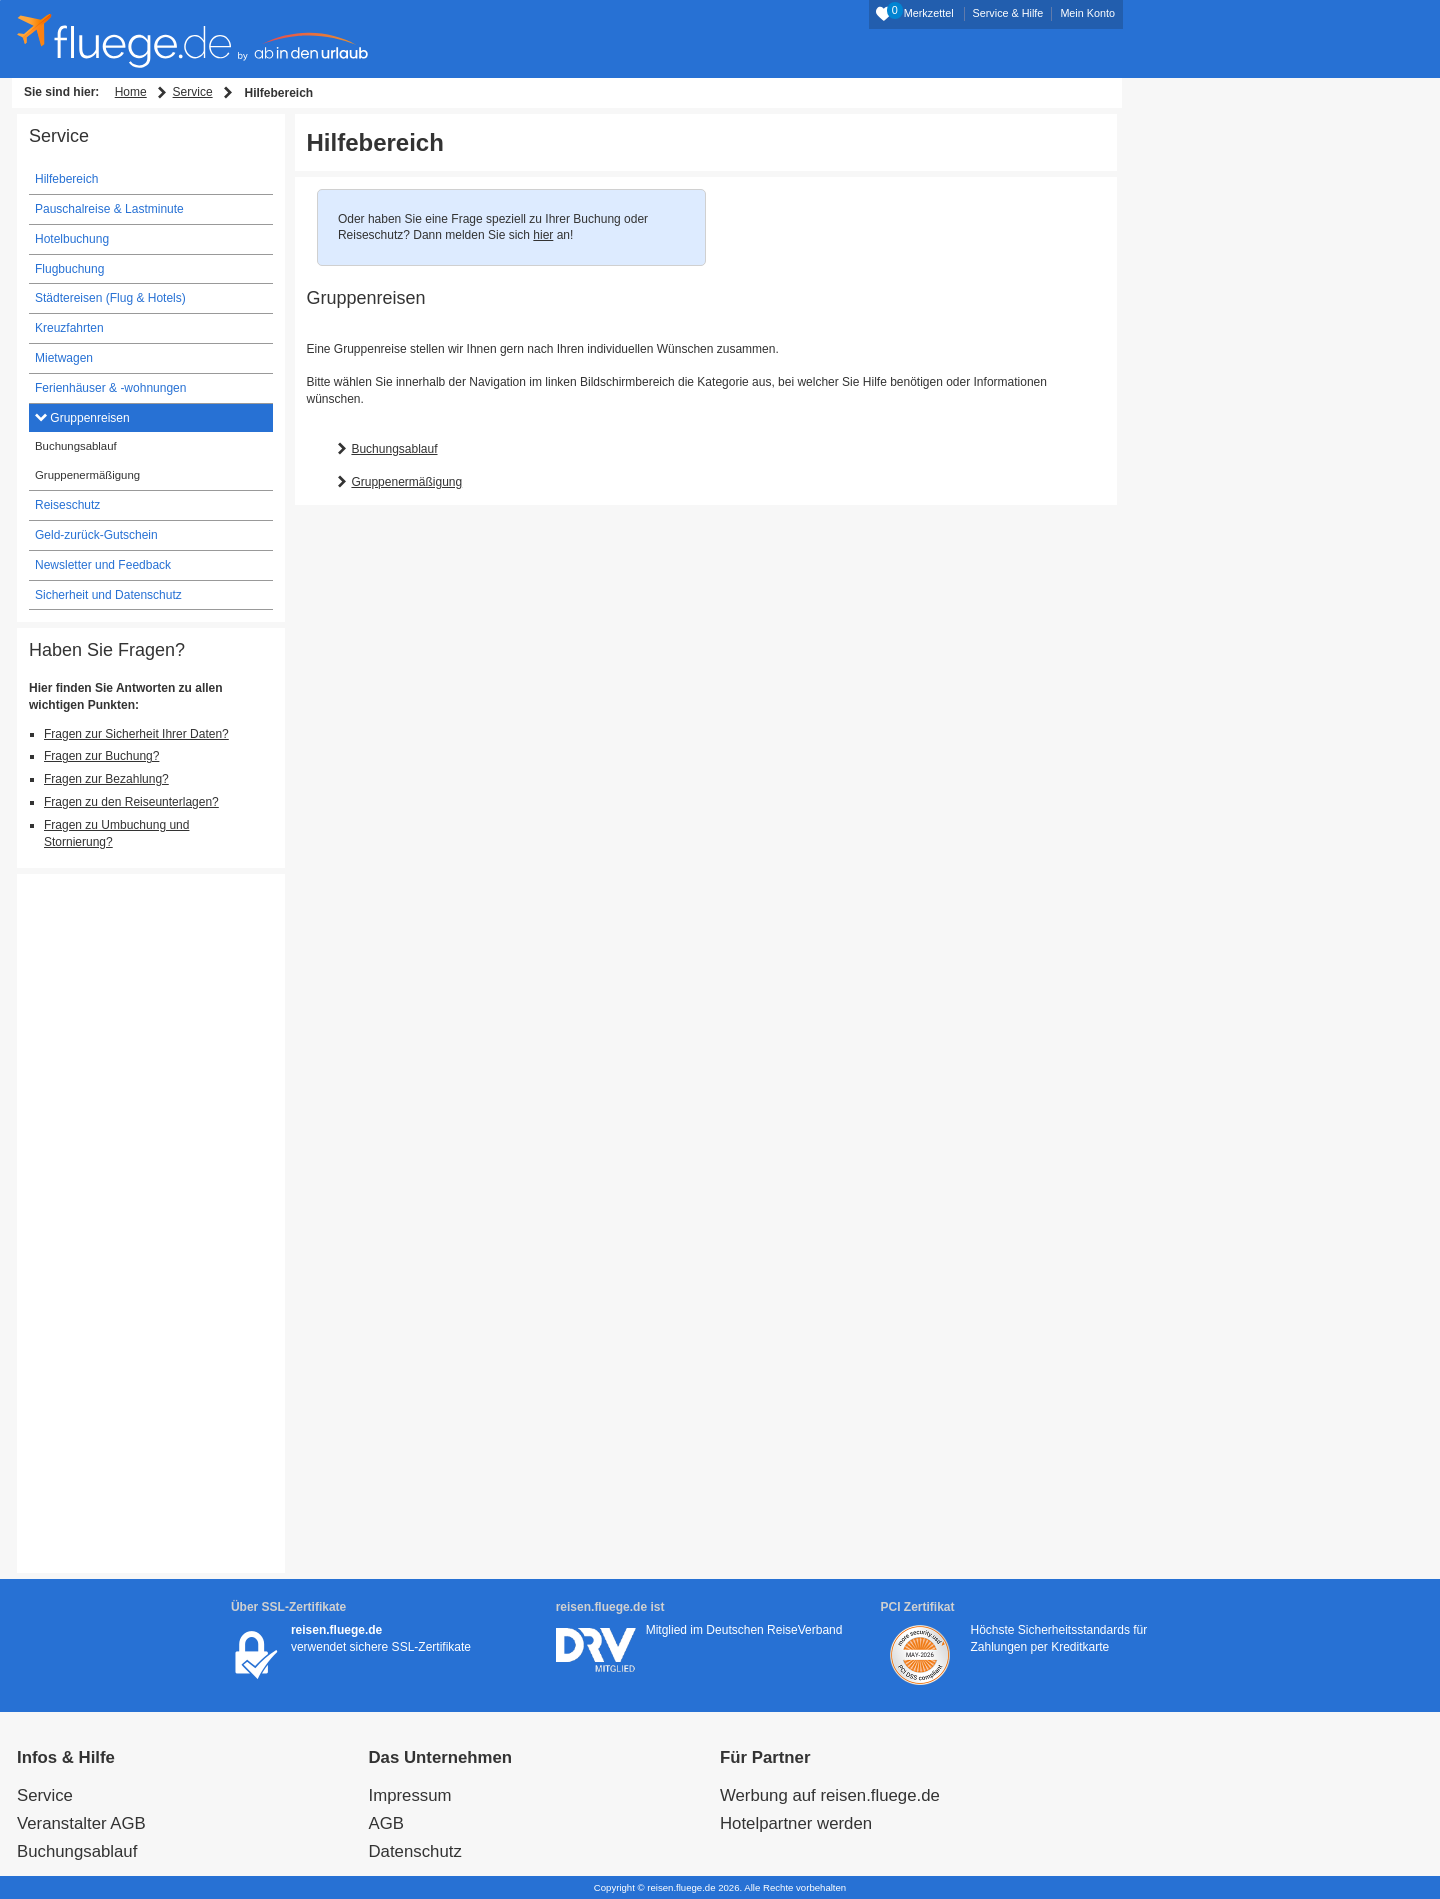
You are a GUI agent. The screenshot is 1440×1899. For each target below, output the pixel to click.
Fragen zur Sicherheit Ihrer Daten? (136, 734)
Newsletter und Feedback (103, 565)
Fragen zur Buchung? (101, 756)
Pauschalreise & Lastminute (109, 209)
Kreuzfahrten (69, 328)
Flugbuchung (69, 269)
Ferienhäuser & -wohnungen (110, 388)
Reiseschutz (67, 505)
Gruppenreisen (88, 418)
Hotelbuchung (72, 239)
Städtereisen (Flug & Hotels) (110, 298)
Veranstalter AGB (81, 1823)
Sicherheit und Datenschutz (108, 595)
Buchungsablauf (394, 449)
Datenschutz (415, 1851)
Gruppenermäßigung (406, 482)
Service (193, 92)
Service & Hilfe (1008, 13)
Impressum (410, 1795)
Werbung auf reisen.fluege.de (830, 1795)
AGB (386, 1823)
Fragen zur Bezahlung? (106, 779)
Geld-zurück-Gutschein (96, 535)
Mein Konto (1087, 13)
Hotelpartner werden (796, 1823)
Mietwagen (64, 358)
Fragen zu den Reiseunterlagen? (131, 802)
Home (131, 92)
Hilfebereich (66, 179)
